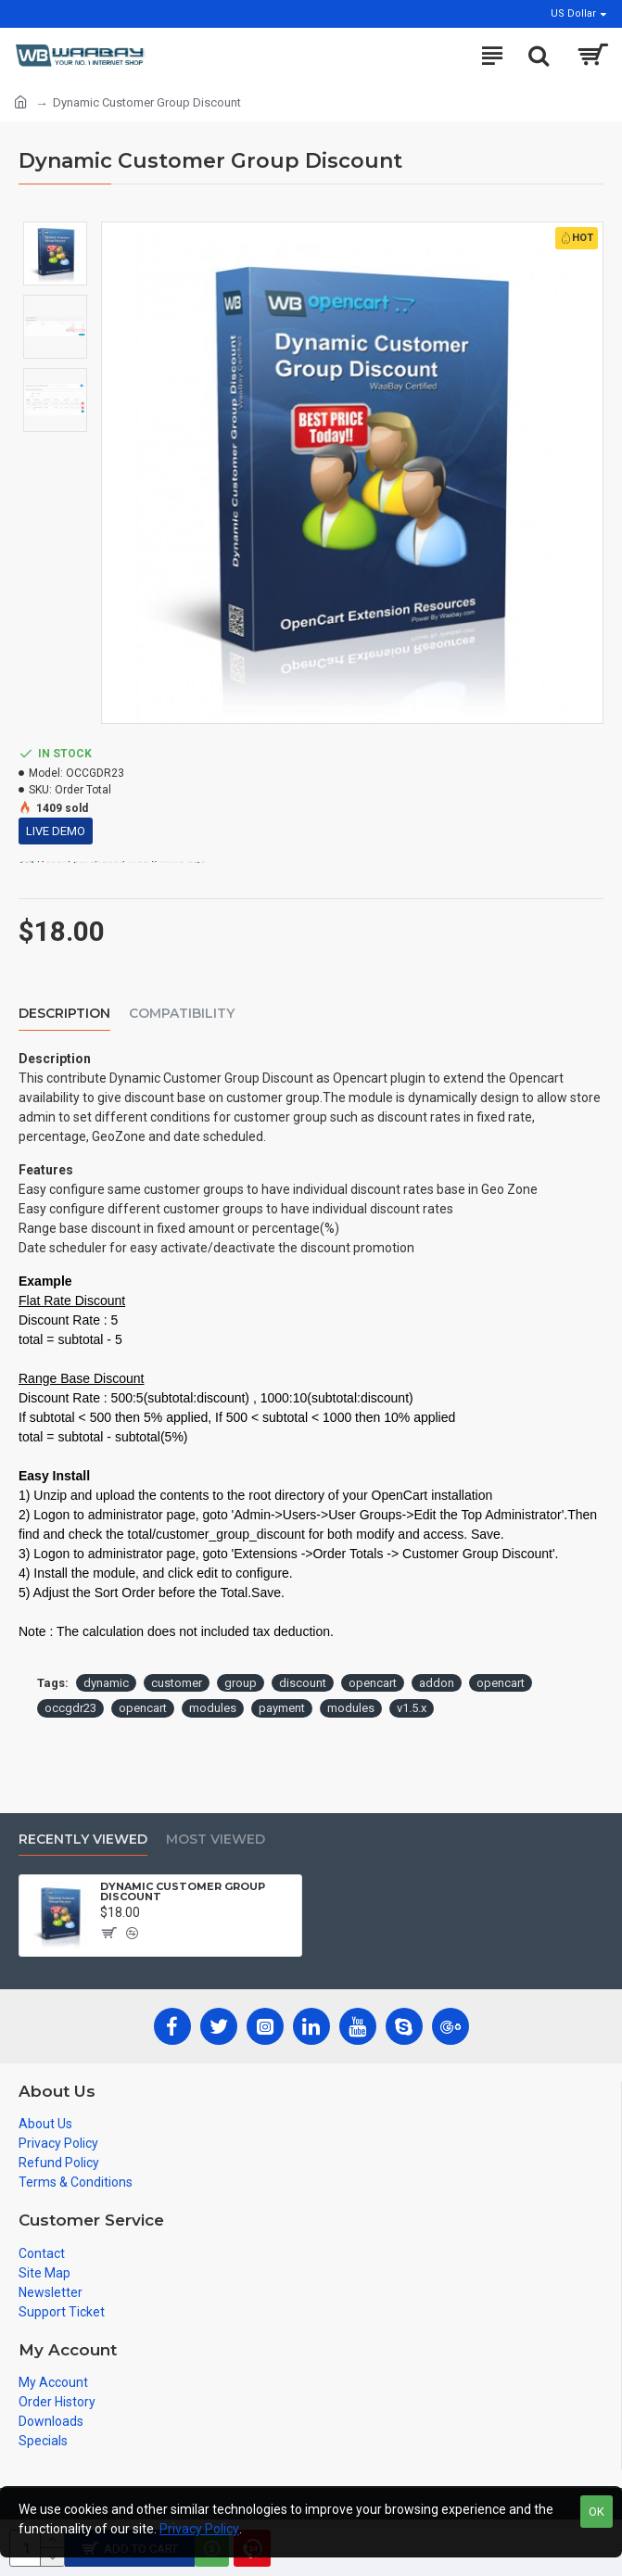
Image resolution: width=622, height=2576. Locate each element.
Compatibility (182, 1014)
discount (302, 1683)
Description (64, 1014)
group (240, 1683)
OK (596, 2512)
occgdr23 (70, 1708)
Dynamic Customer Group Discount (182, 1892)
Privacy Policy (199, 2528)
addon (436, 1683)
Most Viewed (215, 1839)
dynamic (106, 1683)
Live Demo (55, 831)
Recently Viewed (83, 1839)
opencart (373, 1683)
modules (212, 1708)
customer (176, 1683)
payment (282, 1708)
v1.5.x (411, 1708)
